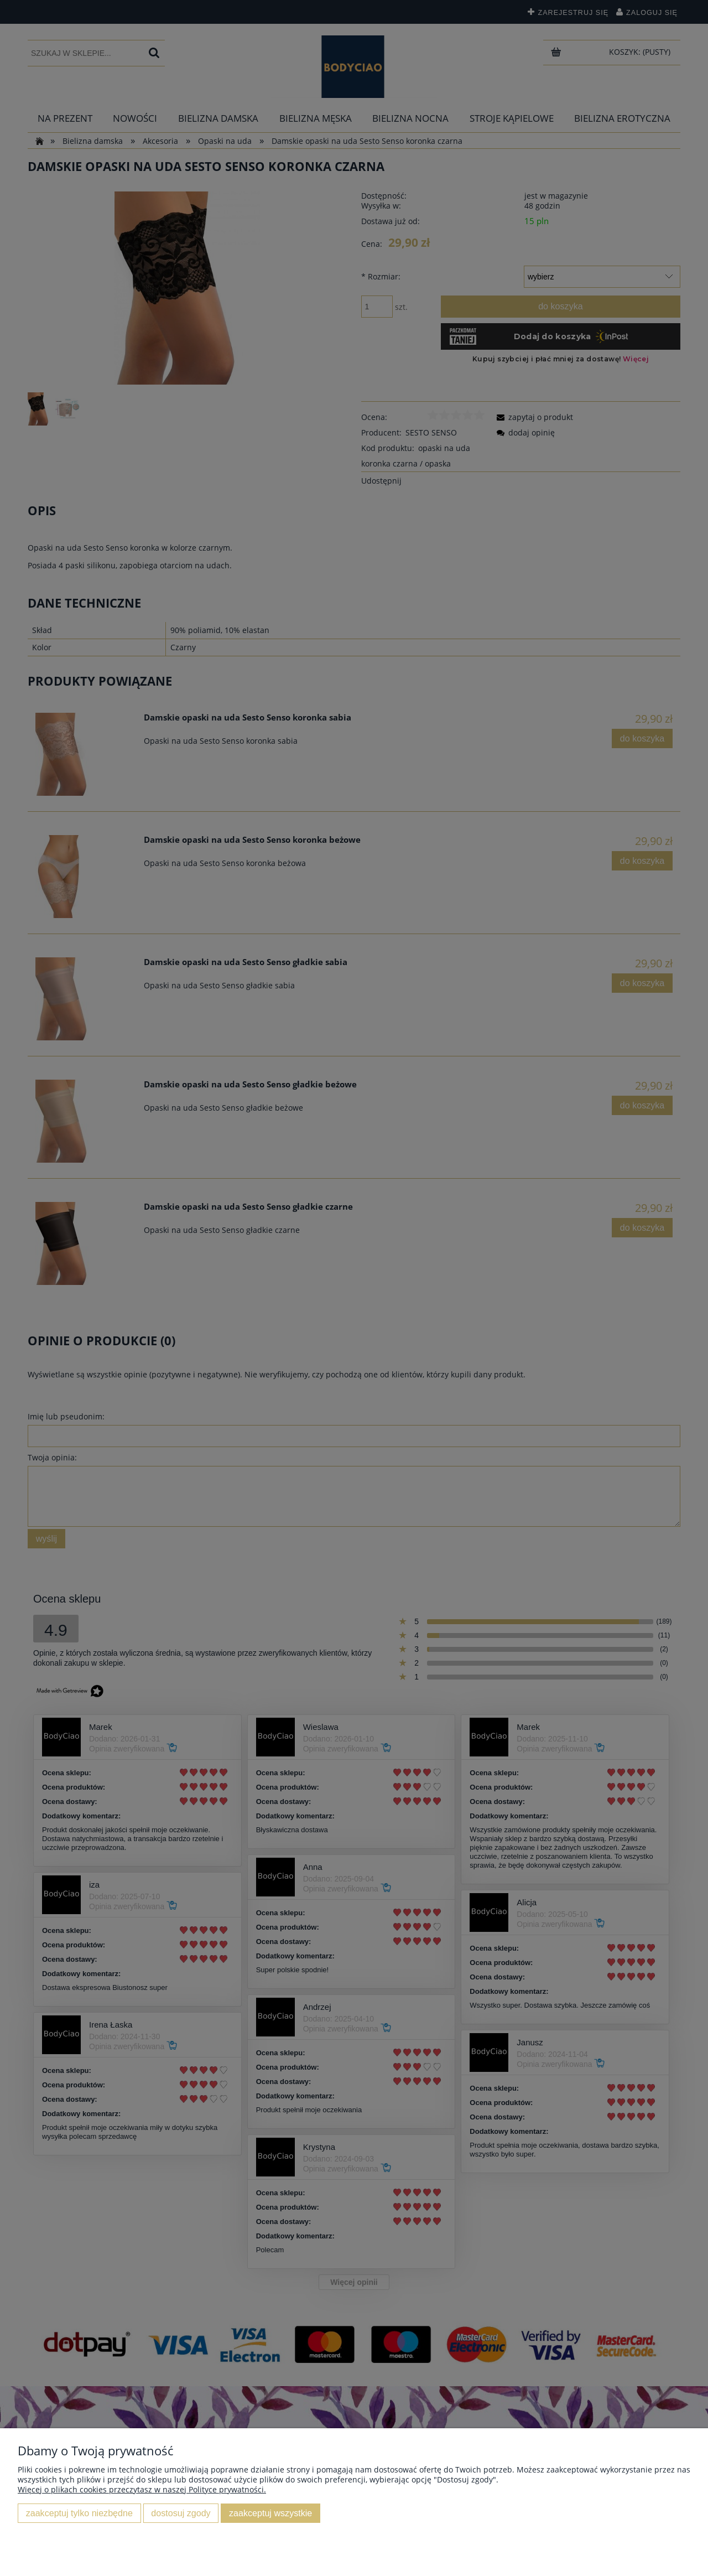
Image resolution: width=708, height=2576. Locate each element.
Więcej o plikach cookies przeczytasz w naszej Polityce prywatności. (142, 2489)
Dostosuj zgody (180, 2513)
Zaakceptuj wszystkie (270, 2513)
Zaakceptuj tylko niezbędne (79, 2513)
